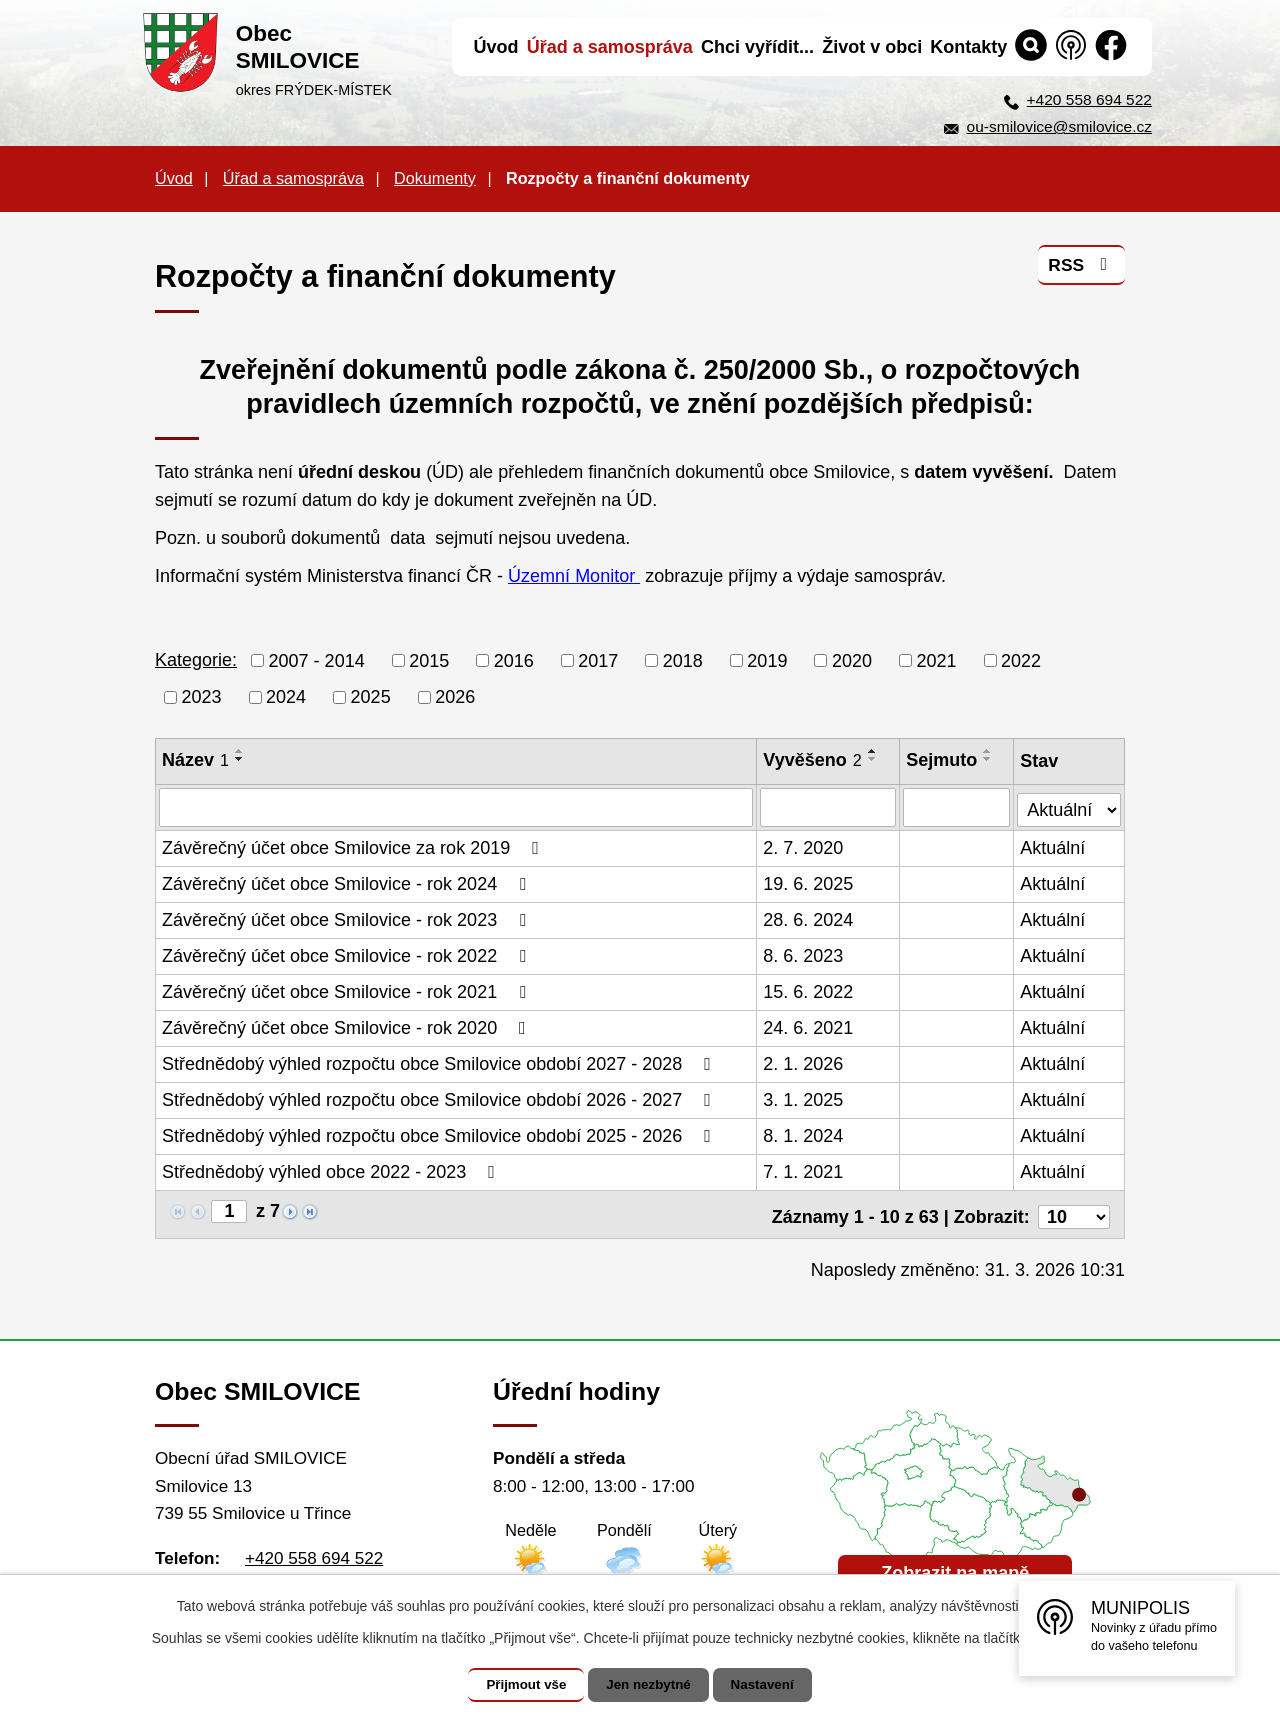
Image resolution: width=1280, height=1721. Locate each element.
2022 (1021, 660)
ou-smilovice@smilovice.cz (1059, 126)
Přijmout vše (517, 1685)
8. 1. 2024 (804, 1135)
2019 (767, 660)
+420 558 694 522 (1089, 99)
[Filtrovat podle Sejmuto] (957, 807)
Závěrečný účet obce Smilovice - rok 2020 (348, 1027)
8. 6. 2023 (804, 955)
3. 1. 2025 (804, 1099)
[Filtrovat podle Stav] (1069, 804)
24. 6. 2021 (809, 1027)
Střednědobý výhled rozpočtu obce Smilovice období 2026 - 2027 (440, 1099)
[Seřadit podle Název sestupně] (240, 759)
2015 (429, 660)
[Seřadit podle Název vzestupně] (240, 751)
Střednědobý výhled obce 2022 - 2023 (332, 1171)
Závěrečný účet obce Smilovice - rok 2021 (348, 991)
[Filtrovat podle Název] (456, 807)
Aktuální (1053, 847)
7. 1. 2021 (804, 1171)
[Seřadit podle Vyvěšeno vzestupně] (873, 751)
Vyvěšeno (813, 760)
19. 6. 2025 (809, 883)
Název (195, 760)
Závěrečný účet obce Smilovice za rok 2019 (354, 847)
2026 (455, 697)
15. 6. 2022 (809, 991)
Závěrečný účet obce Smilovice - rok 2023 (348, 919)
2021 (936, 660)
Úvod (174, 178)
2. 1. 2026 (804, 1063)
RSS (1080, 269)
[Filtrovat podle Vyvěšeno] (829, 807)
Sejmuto (942, 760)
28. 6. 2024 (809, 919)
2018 (683, 660)
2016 (514, 660)
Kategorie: (196, 660)
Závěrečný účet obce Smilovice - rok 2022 (348, 955)
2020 (852, 660)
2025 (371, 697)
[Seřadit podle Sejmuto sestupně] (989, 759)
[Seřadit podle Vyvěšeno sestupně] (873, 759)
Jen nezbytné (649, 1685)
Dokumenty (435, 178)
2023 (202, 697)
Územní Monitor (574, 576)
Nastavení (772, 1685)
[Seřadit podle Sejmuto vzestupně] (989, 751)
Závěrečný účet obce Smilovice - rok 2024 (348, 883)
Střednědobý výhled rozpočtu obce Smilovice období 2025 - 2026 (440, 1135)
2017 (598, 660)
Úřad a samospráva (293, 178)
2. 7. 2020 (804, 847)
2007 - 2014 (317, 660)
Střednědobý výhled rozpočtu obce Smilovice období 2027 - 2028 (440, 1063)
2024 (286, 697)
